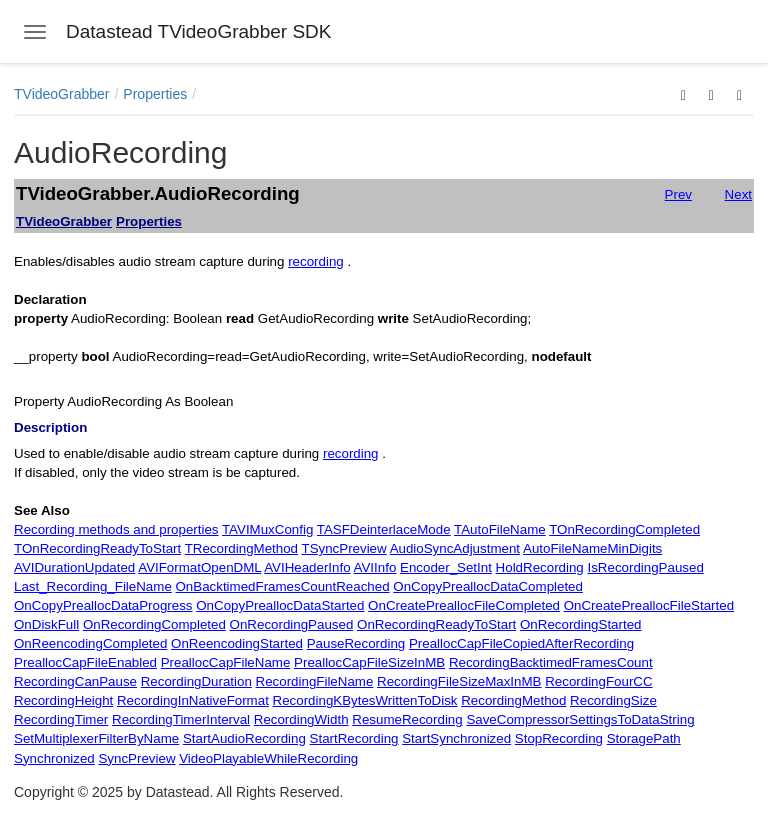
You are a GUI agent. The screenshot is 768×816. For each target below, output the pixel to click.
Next (738, 194)
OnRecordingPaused (292, 624)
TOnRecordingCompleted (624, 529)
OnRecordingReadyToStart (436, 624)
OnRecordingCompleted (154, 624)
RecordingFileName (315, 681)
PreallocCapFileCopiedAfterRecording (521, 643)
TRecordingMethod (241, 548)
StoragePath (644, 738)
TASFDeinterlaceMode (384, 529)
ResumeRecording (407, 719)
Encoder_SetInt (446, 567)
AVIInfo (375, 567)
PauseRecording (356, 643)
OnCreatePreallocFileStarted (649, 605)
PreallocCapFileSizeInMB (369, 662)
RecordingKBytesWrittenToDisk (365, 700)
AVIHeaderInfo (307, 567)
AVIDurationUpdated (74, 567)
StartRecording (354, 738)
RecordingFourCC (598, 681)
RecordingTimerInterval (181, 719)
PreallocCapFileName (226, 662)
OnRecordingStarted (581, 624)
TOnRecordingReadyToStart (97, 548)
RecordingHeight (63, 700)
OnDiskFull (46, 624)
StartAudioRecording (244, 738)
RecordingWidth (301, 719)
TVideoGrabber (61, 94)
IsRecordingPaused (645, 567)
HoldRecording (540, 567)
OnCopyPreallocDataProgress (103, 605)
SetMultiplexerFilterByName (96, 738)
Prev (678, 194)
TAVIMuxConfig (267, 529)
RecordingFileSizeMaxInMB (459, 681)
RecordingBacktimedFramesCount (551, 662)
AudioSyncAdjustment (455, 548)
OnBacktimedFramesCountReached (283, 586)
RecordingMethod (513, 700)
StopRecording (559, 738)
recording (316, 261)
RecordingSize (613, 700)
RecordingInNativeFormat (193, 700)
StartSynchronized (456, 738)
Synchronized (54, 758)
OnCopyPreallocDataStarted (280, 605)
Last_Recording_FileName (93, 586)
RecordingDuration (196, 681)
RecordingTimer (61, 719)
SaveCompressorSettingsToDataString (580, 719)
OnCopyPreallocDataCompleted (488, 586)
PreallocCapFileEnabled (85, 662)
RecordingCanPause (75, 681)
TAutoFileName (500, 529)
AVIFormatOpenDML (199, 567)
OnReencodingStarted (237, 643)
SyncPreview (136, 758)
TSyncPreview (343, 548)
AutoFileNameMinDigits (592, 548)
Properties (155, 94)
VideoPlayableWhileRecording (268, 758)
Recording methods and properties (116, 529)
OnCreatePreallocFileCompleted (464, 605)
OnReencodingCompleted (90, 643)
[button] (683, 94)
